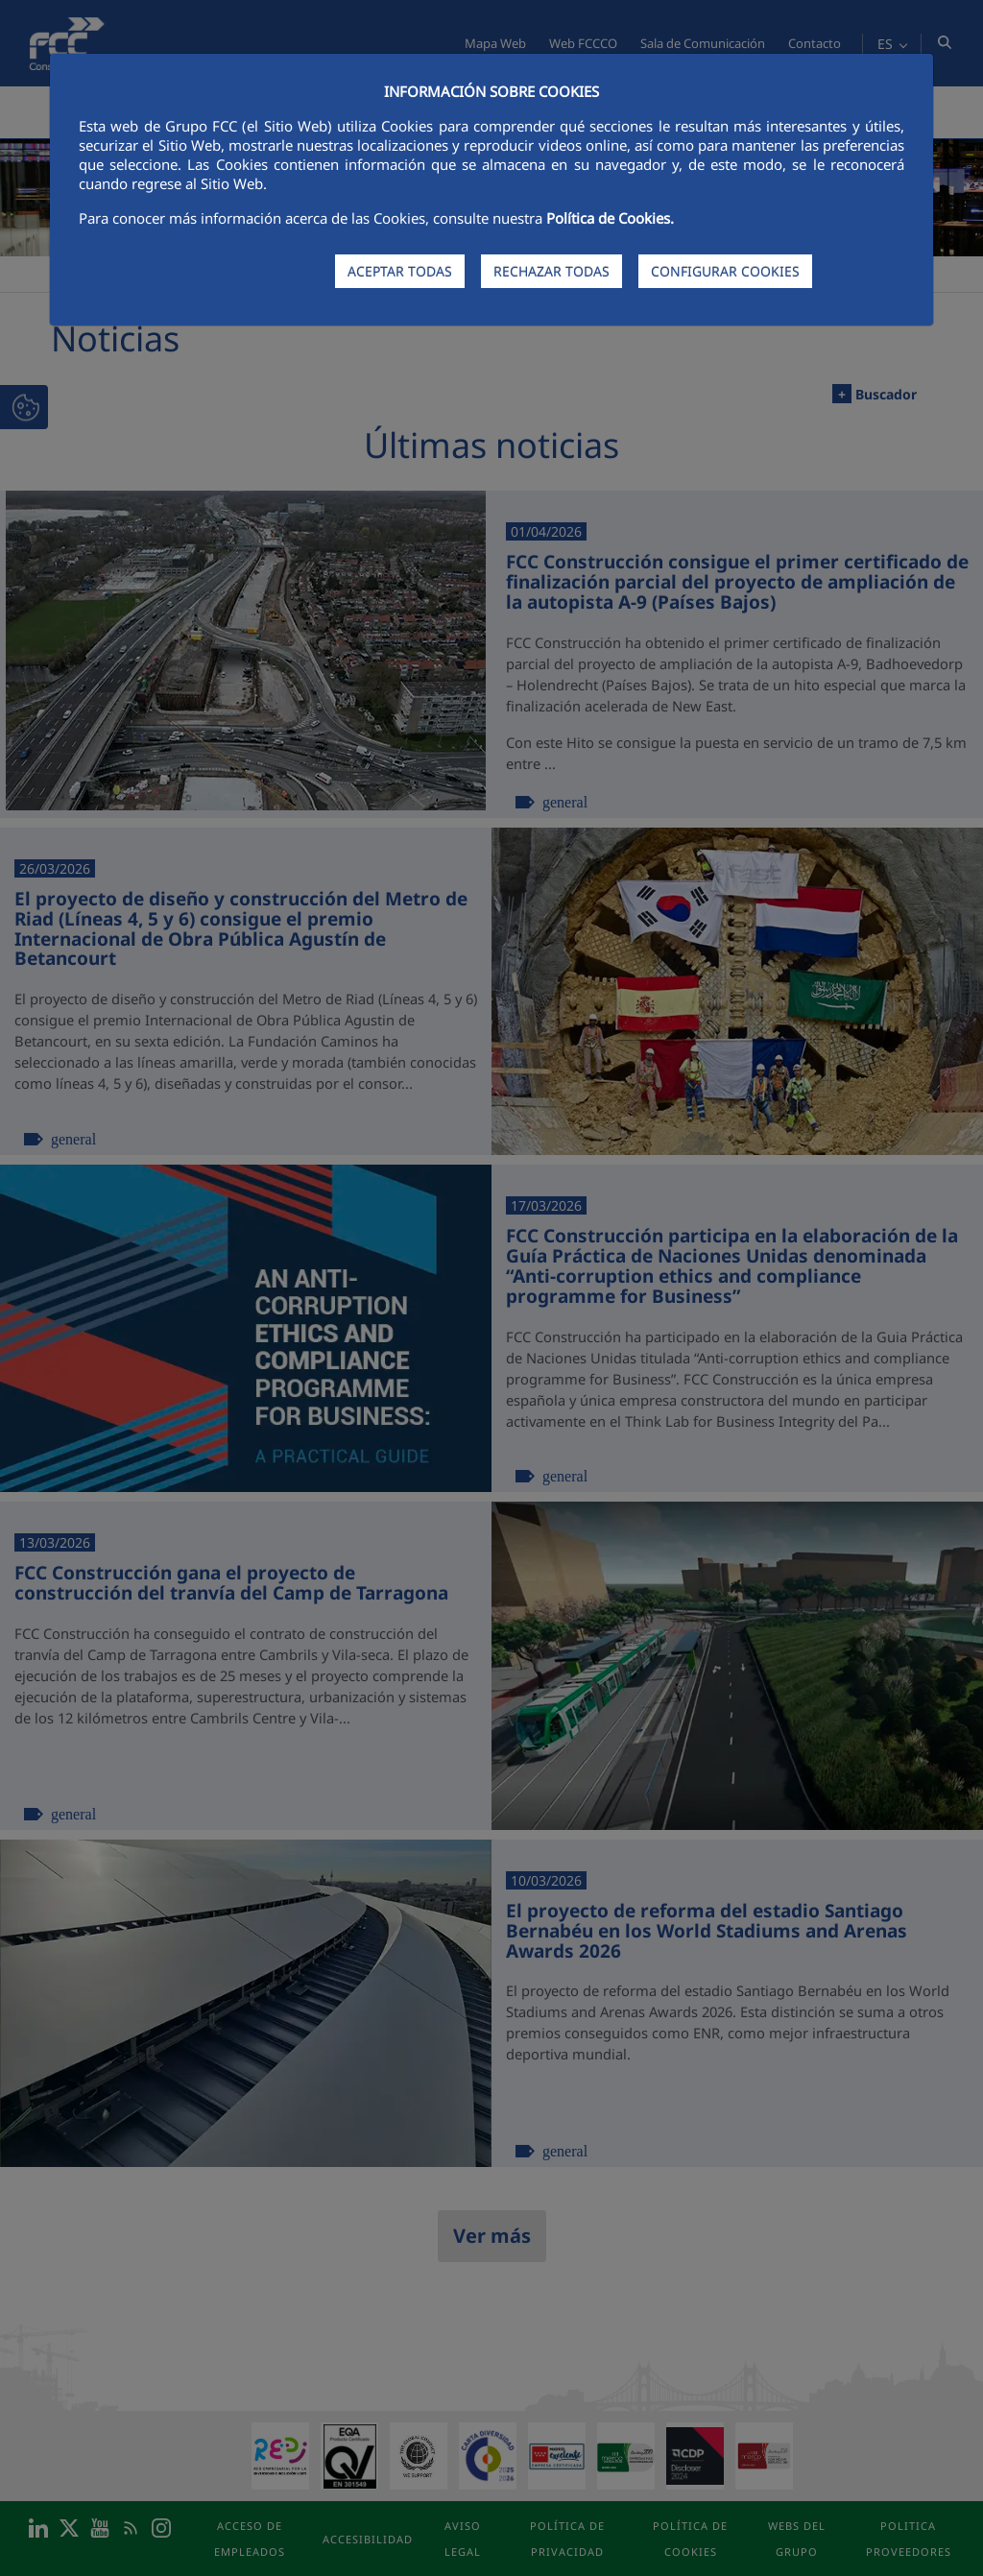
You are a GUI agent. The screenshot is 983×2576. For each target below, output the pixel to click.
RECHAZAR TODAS (551, 271)
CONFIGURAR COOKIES (725, 271)
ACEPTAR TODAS (400, 271)
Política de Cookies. (610, 218)
